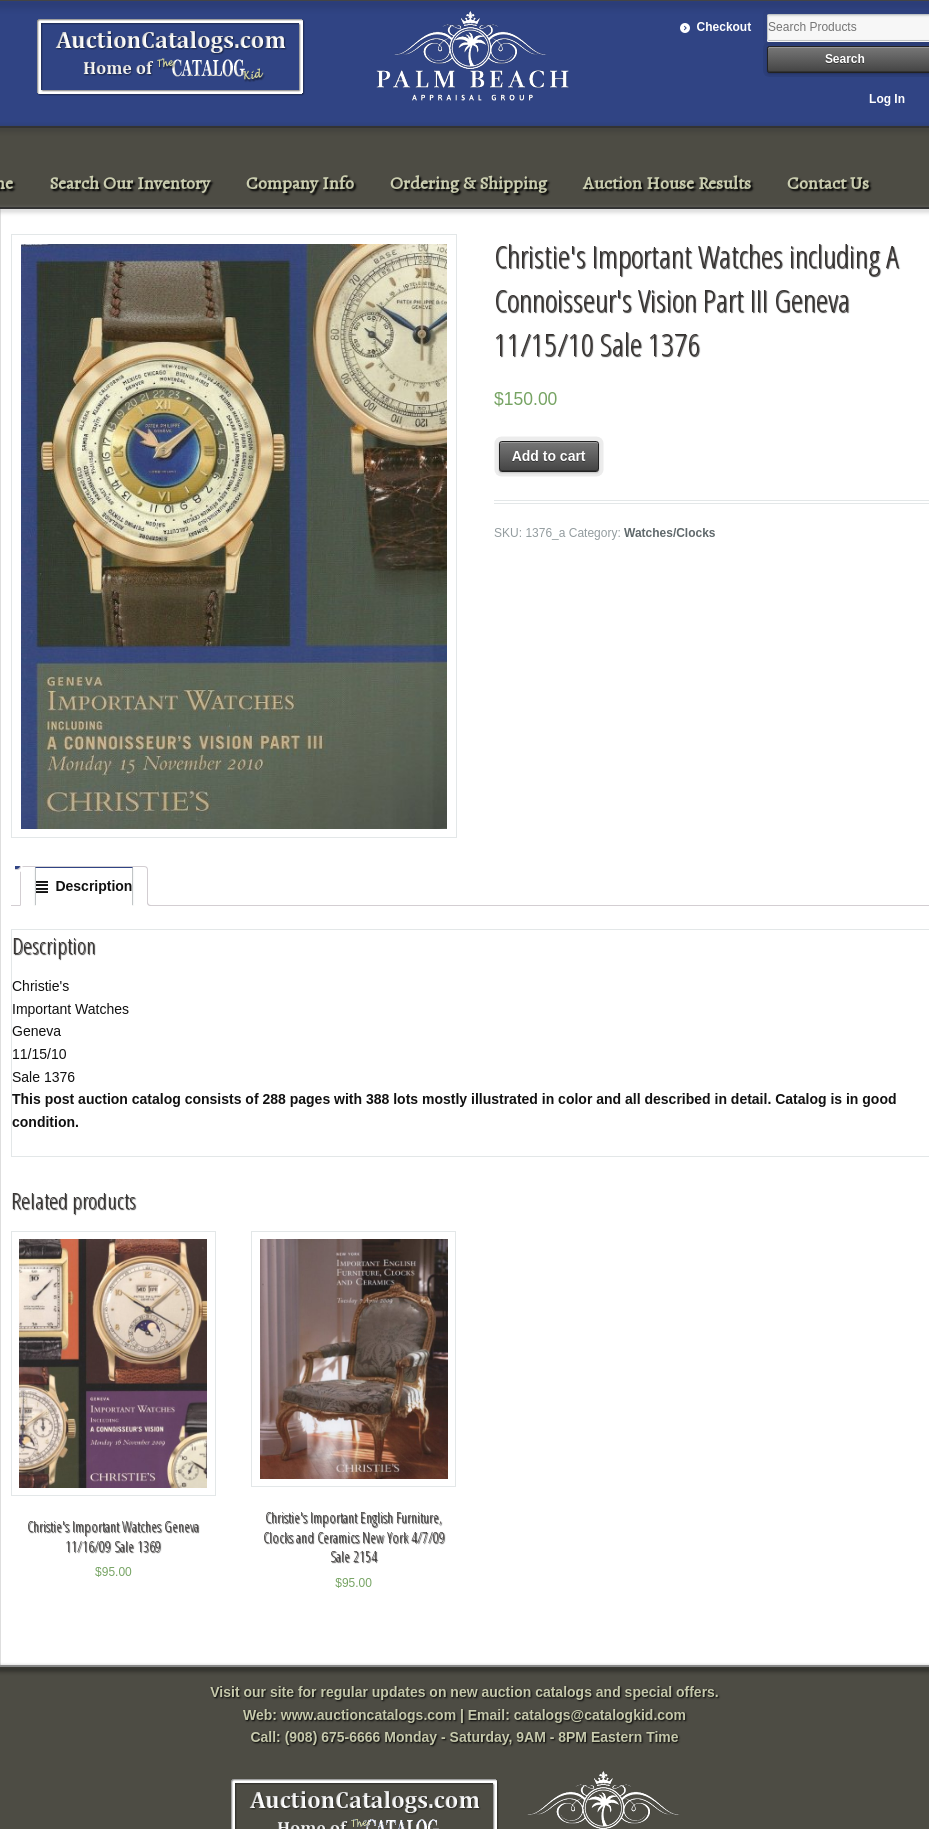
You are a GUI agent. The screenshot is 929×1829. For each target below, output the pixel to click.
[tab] (84, 886)
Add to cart (549, 456)
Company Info (300, 183)
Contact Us (828, 183)
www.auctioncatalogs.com (368, 1715)
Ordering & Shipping (468, 183)
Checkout (724, 27)
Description (93, 886)
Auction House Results (667, 183)
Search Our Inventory (129, 183)
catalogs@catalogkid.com (600, 1715)
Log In (887, 99)
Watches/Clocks (669, 533)
